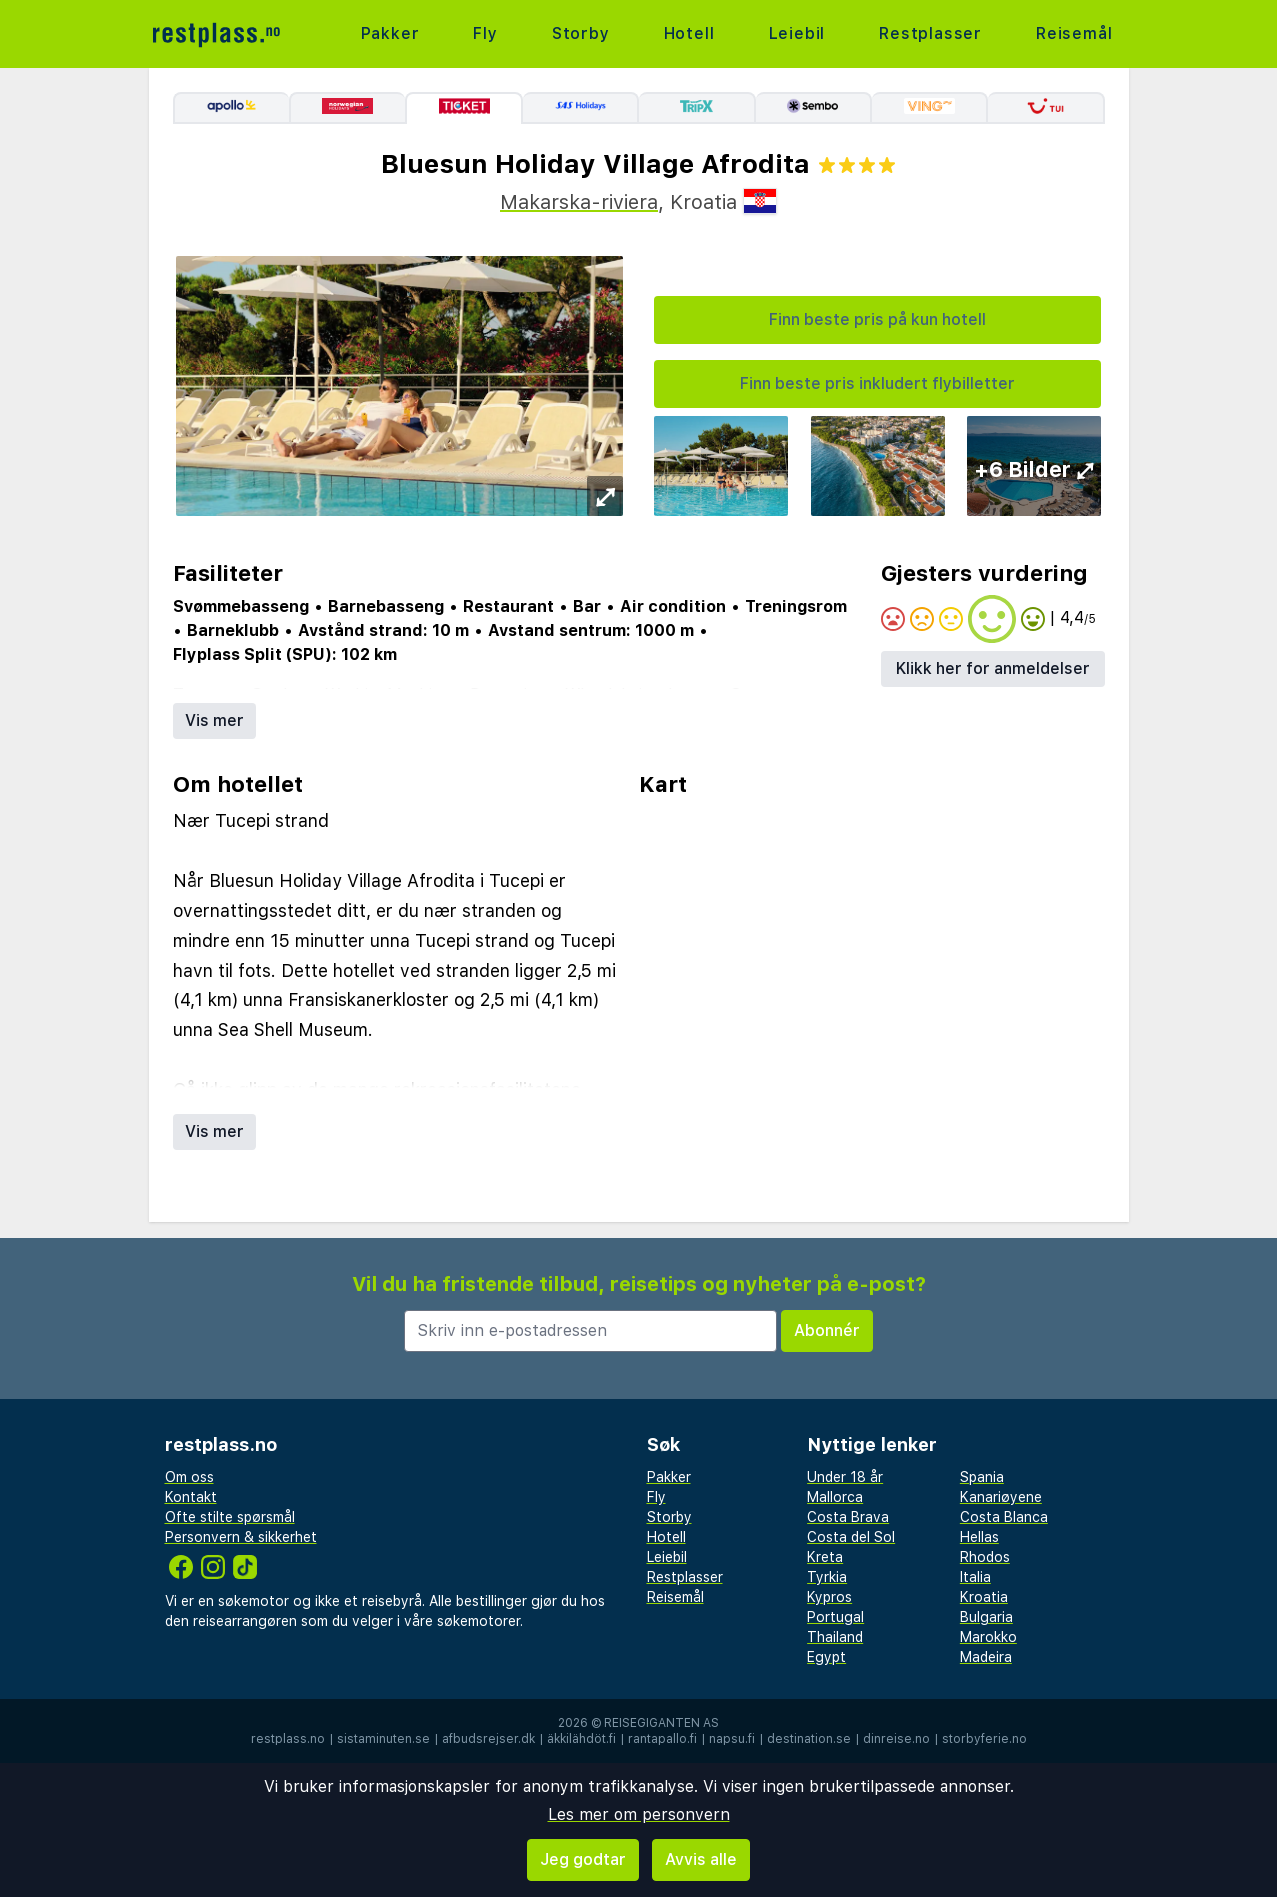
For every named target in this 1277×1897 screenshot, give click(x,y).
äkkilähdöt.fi (581, 1739)
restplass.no (288, 1739)
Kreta (825, 1557)
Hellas (979, 1537)
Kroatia (984, 1597)
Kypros (829, 1597)
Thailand (835, 1637)
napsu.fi (732, 1739)
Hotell (689, 33)
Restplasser (930, 33)
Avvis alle (701, 1859)
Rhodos (985, 1557)
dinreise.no (896, 1739)
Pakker (390, 33)
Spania (982, 1477)
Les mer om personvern (639, 1814)
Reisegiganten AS (661, 1723)
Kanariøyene (1001, 1497)
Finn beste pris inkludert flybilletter (877, 383)
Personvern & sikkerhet (241, 1537)
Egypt (826, 1657)
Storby (581, 33)
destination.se (809, 1739)
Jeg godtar (583, 1859)
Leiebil (797, 33)
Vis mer (214, 720)
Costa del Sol (851, 1537)
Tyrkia (827, 1577)
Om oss (189, 1477)
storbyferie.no (984, 1739)
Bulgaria (986, 1617)
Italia (975, 1577)
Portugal (835, 1617)
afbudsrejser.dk (488, 1739)
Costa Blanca (1004, 1517)
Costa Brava (848, 1517)
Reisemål (1074, 33)
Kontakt (191, 1497)
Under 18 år (845, 1477)
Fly (485, 33)
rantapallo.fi (662, 1739)
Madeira (986, 1657)
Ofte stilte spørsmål (230, 1517)
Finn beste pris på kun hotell (877, 319)
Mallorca (835, 1497)
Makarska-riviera (579, 202)
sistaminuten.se (383, 1739)
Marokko (988, 1637)
